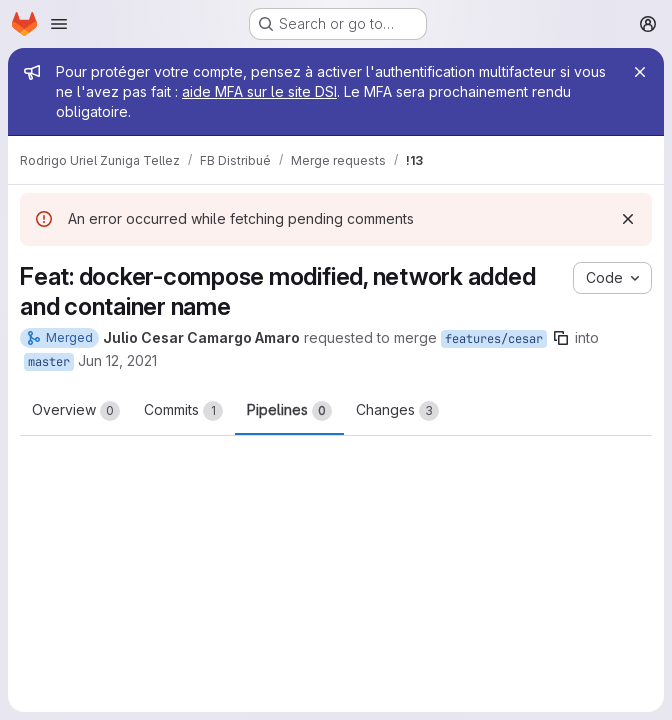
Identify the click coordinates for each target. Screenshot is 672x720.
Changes (397, 411)
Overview (76, 411)
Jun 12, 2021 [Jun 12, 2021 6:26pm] (117, 360)
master (49, 362)
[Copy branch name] (561, 338)
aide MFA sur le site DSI (259, 91)
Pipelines (289, 411)
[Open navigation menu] (59, 24)
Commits (183, 411)
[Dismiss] (628, 219)
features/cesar (494, 339)
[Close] (640, 72)
